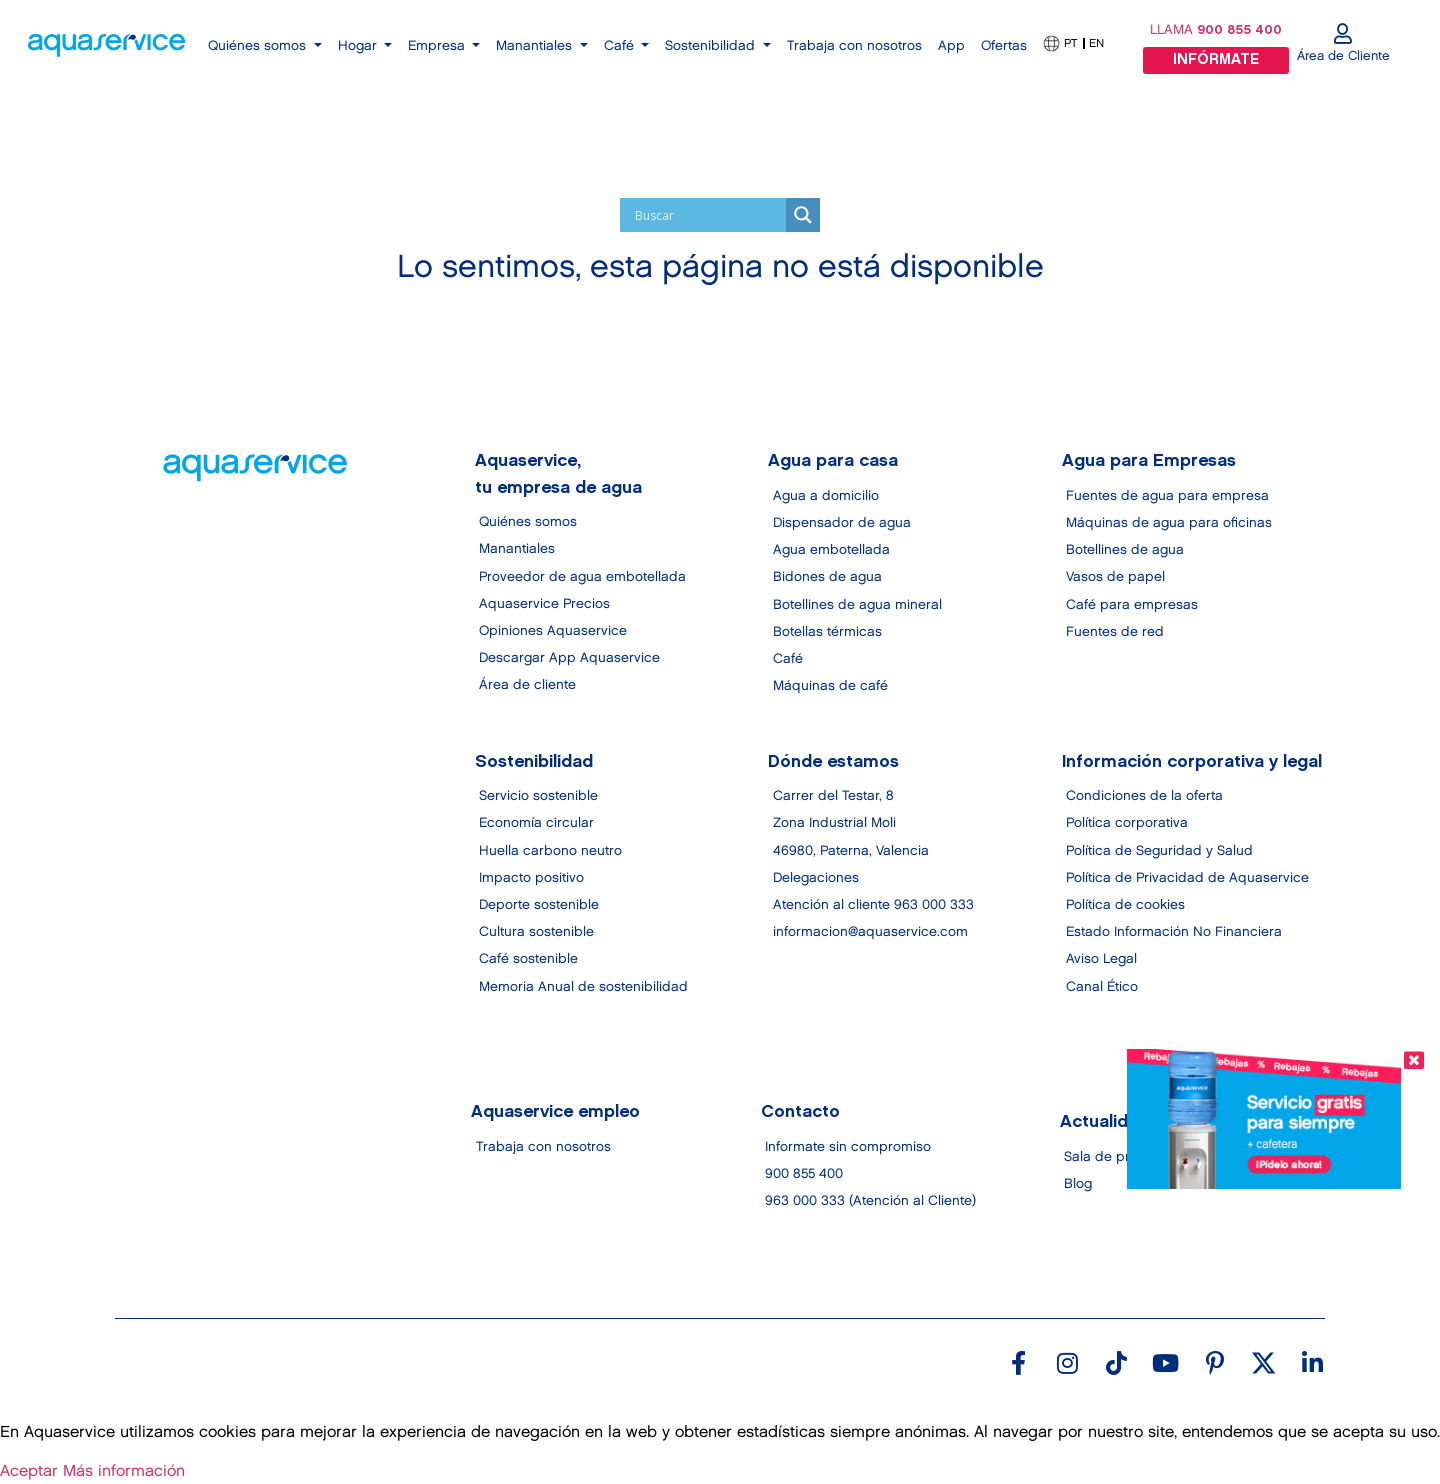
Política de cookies (1125, 905)
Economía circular (536, 824)
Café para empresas (1132, 605)
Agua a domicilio (826, 496)
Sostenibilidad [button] (712, 46)
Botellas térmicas (827, 632)
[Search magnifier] (803, 215)
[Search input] (708, 215)
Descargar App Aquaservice (569, 658)
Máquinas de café (830, 686)
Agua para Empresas (1149, 462)
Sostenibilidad (534, 762)
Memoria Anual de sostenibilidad (583, 987)
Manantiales (517, 550)
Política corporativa (1127, 824)
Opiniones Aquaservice (553, 631)
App (951, 46)
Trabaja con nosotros (854, 46)
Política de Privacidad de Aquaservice (1187, 878)
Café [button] (621, 46)
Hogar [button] (359, 46)
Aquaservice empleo (556, 1113)
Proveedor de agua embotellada (582, 577)
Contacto (800, 1113)
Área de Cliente (1343, 56)
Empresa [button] (438, 46)
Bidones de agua (827, 577)
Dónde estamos (834, 762)
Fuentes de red (1115, 632)
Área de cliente (527, 685)
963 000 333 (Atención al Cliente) (870, 1202)
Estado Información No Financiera (1174, 933)
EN (1096, 43)
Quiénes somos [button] (259, 46)
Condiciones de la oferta (1144, 797)
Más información (124, 1471)
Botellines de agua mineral (857, 605)
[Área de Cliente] (1343, 34)
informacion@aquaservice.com (870, 933)
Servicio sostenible (538, 797)
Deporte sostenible (539, 905)
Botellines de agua (1125, 550)
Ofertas (1004, 46)
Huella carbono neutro (550, 851)
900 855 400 (804, 1174)
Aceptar (29, 1471)
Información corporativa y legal (1192, 762)
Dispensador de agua (842, 523)
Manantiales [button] (536, 46)
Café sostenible (528, 960)
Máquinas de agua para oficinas (1169, 523)
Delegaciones (816, 878)
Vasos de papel (1115, 577)
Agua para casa (834, 462)
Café (788, 659)
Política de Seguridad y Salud (1159, 851)
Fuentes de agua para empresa (1167, 496)
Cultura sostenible (536, 933)
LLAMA (1216, 30)
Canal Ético (1102, 987)
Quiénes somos (528, 522)
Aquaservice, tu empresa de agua (558, 475)
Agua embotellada (831, 550)
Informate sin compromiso (848, 1147)
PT (1070, 43)
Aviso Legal (1101, 960)
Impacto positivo (531, 878)
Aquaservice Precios (544, 604)
